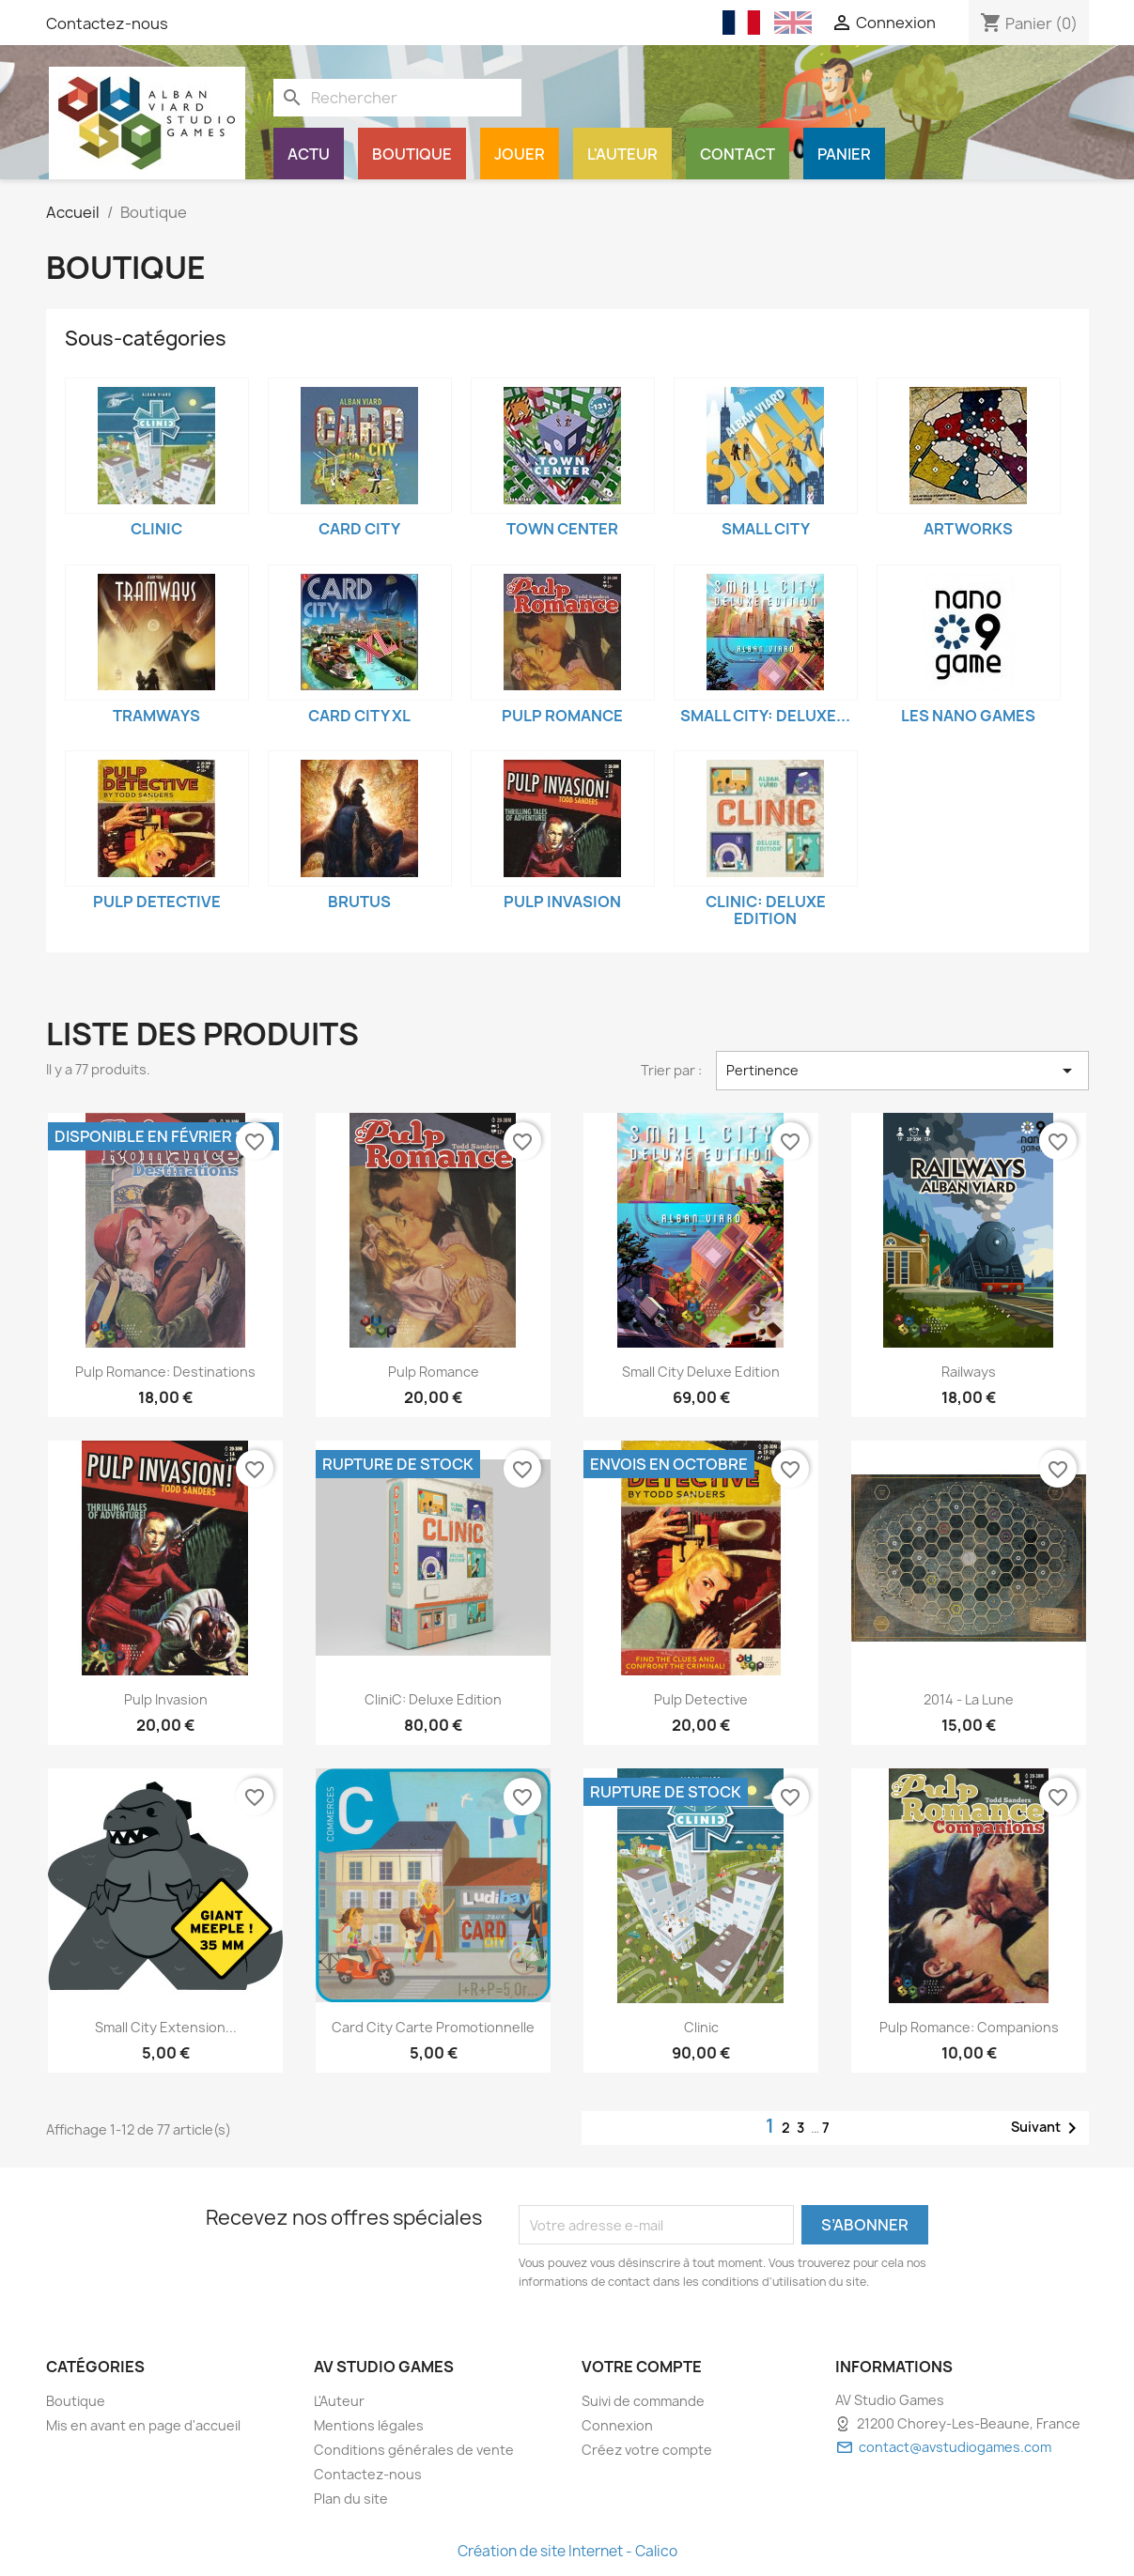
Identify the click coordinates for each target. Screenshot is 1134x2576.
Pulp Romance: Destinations (165, 1372)
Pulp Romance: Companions (969, 2027)
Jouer (519, 154)
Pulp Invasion (562, 901)
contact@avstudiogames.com (955, 2447)
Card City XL (359, 715)
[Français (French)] (741, 23)
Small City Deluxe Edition (701, 1372)
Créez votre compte (647, 2450)
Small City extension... (166, 2027)
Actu (308, 154)
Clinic (156, 528)
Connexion (617, 2425)
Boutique (412, 154)
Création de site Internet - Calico (567, 2551)
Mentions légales (369, 2425)
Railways (968, 1372)
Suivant (1047, 2128)
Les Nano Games (968, 715)
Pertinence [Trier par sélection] (902, 1070)
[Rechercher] (397, 97)
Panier (844, 154)
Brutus (359, 901)
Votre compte (642, 2366)
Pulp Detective (157, 901)
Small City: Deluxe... (765, 715)
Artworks (968, 528)
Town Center (562, 528)
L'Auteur (622, 154)
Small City (766, 528)
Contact (737, 154)
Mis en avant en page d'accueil (143, 2425)
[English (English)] (793, 22)
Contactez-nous (107, 23)
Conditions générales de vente (414, 2450)
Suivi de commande (643, 2401)
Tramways (156, 715)
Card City (359, 528)
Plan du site (351, 2498)
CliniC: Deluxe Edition (766, 910)
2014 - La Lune (969, 1699)
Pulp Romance (562, 715)
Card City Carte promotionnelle (433, 2027)
